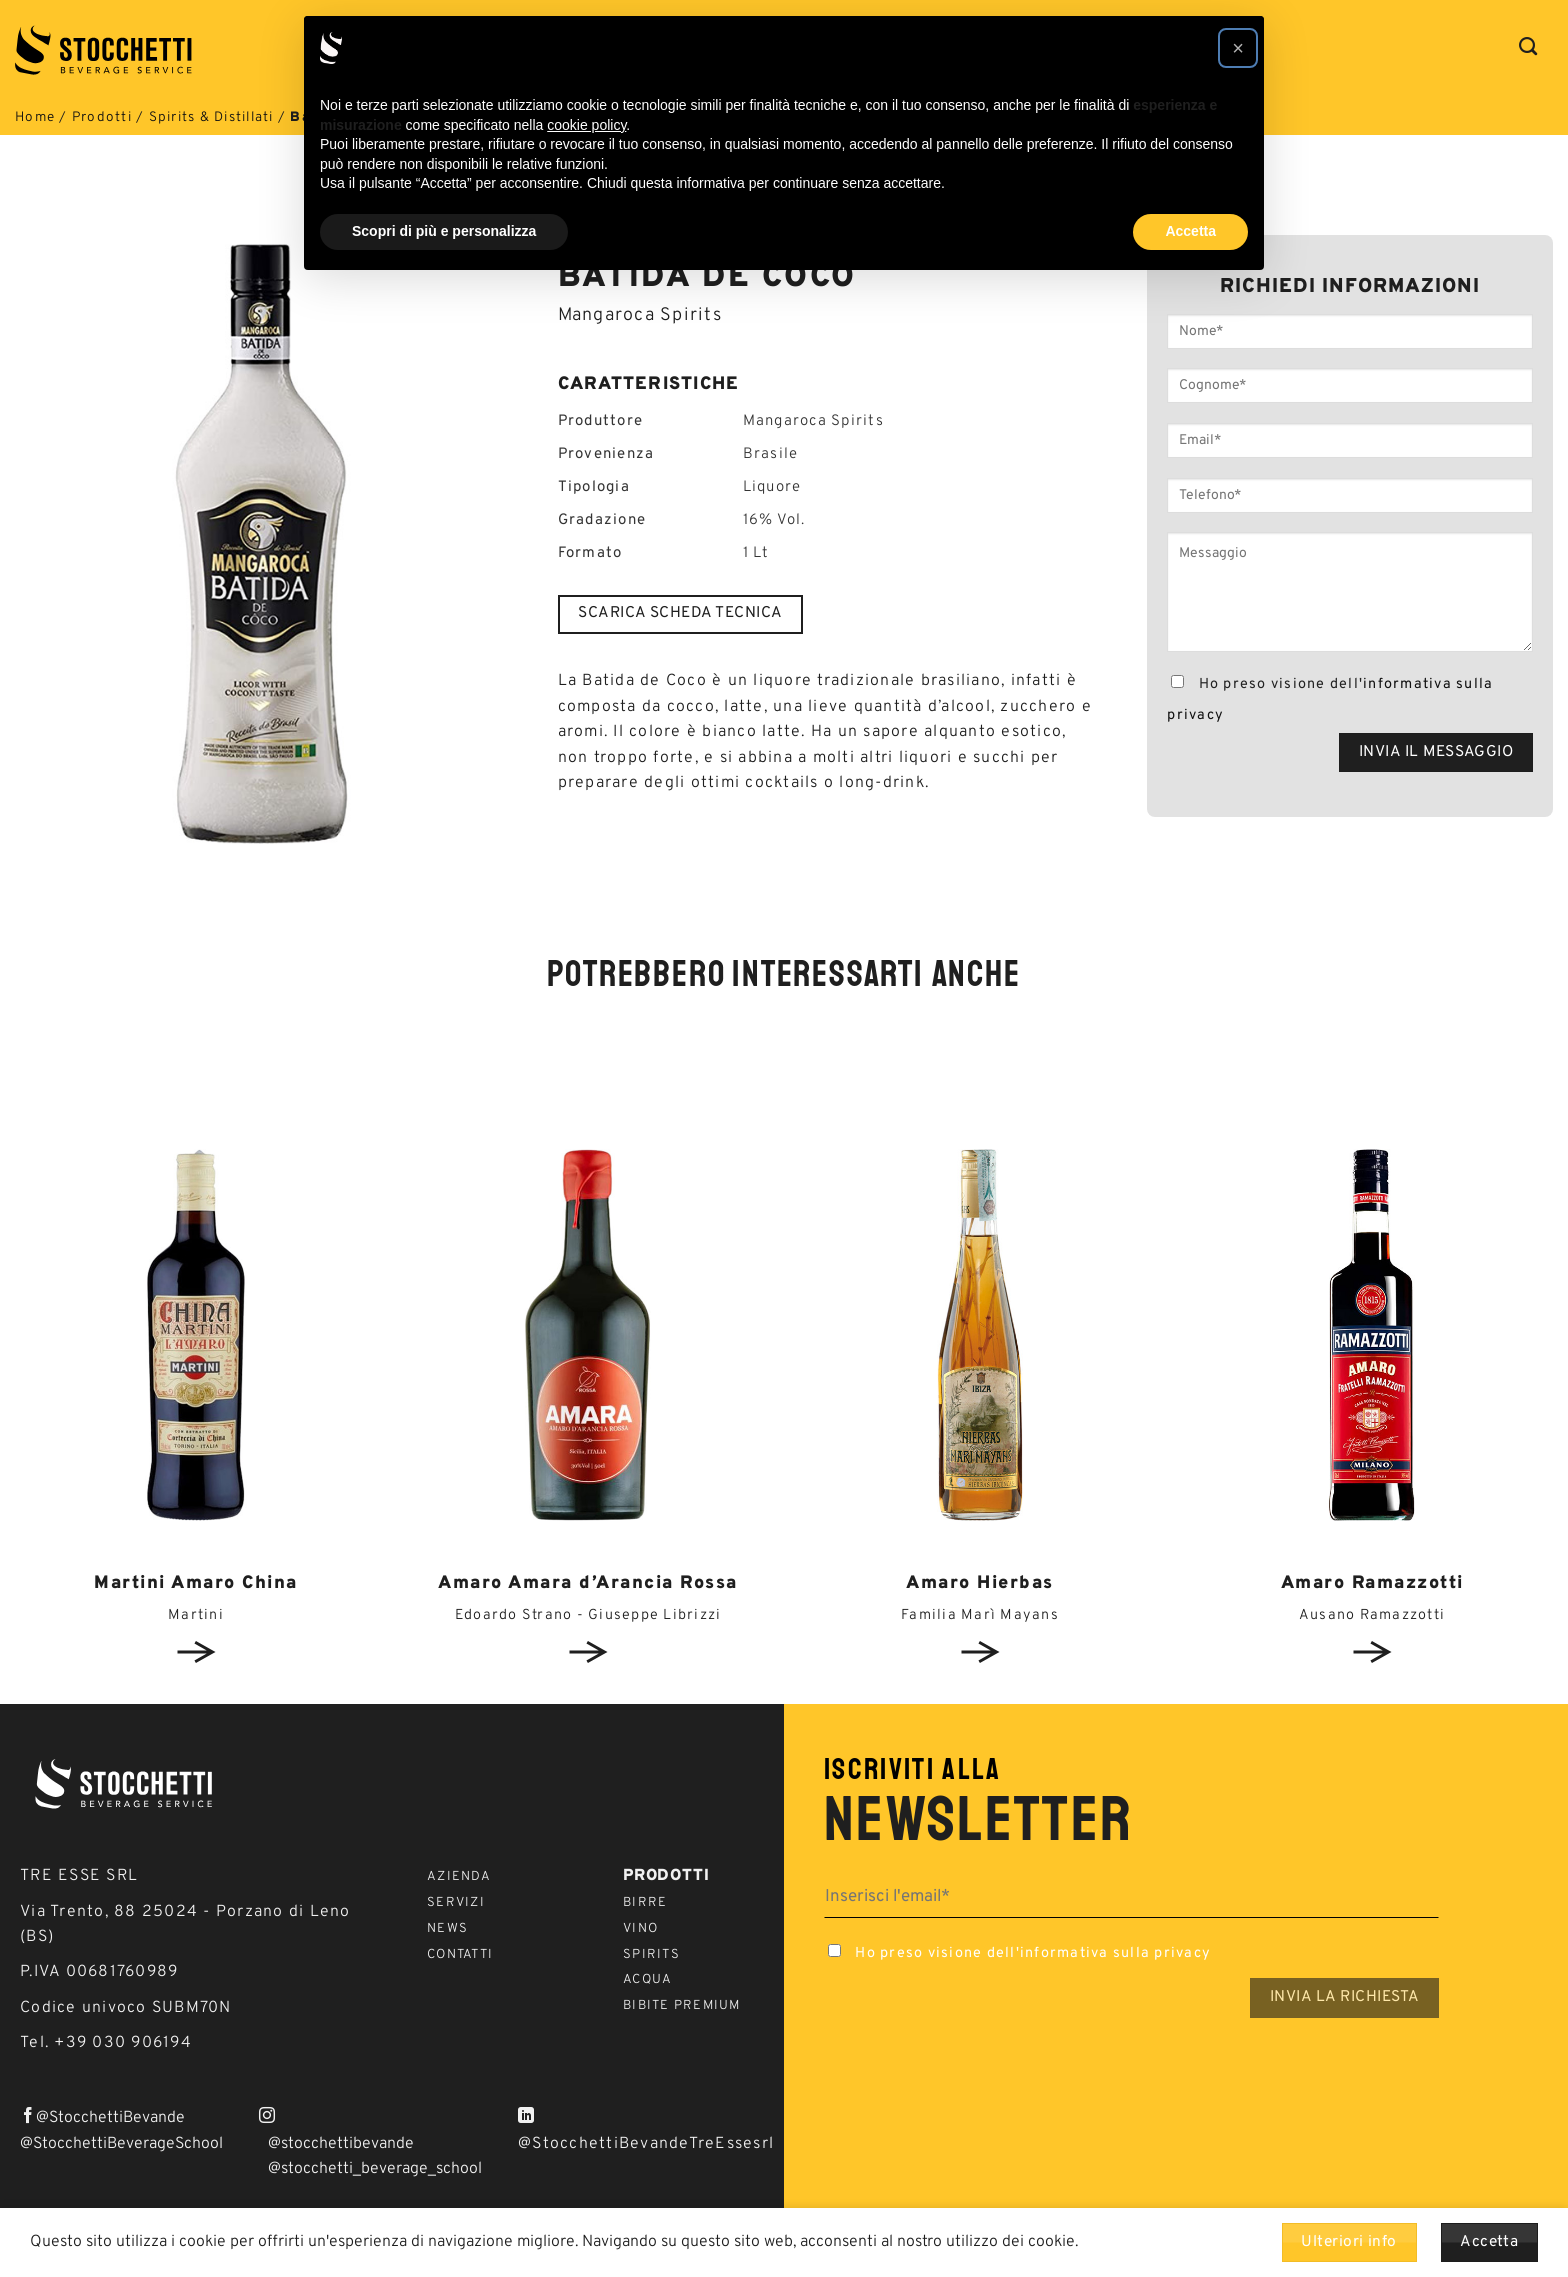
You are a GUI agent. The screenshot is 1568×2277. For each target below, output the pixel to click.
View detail (196, 1652)
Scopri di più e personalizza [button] (444, 231)
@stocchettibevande (341, 2144)
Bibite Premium (682, 2006)
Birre (645, 1903)
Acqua (647, 1980)
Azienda (459, 1877)
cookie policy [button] (586, 125)
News (447, 1929)
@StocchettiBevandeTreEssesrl (646, 2144)
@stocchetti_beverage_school (375, 2169)
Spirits (651, 1955)
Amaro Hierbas (980, 1583)
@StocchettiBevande (110, 2118)
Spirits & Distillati (211, 117)
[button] (1238, 48)
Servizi (456, 1903)
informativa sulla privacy (1115, 1953)
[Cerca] (1528, 47)
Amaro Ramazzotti (1372, 1583)
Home (35, 117)
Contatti (460, 1955)
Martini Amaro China (196, 1583)
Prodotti (102, 117)
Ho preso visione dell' (1330, 700)
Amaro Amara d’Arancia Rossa (588, 1583)
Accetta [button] (1190, 231)
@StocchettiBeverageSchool (121, 2144)
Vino (640, 1929)
